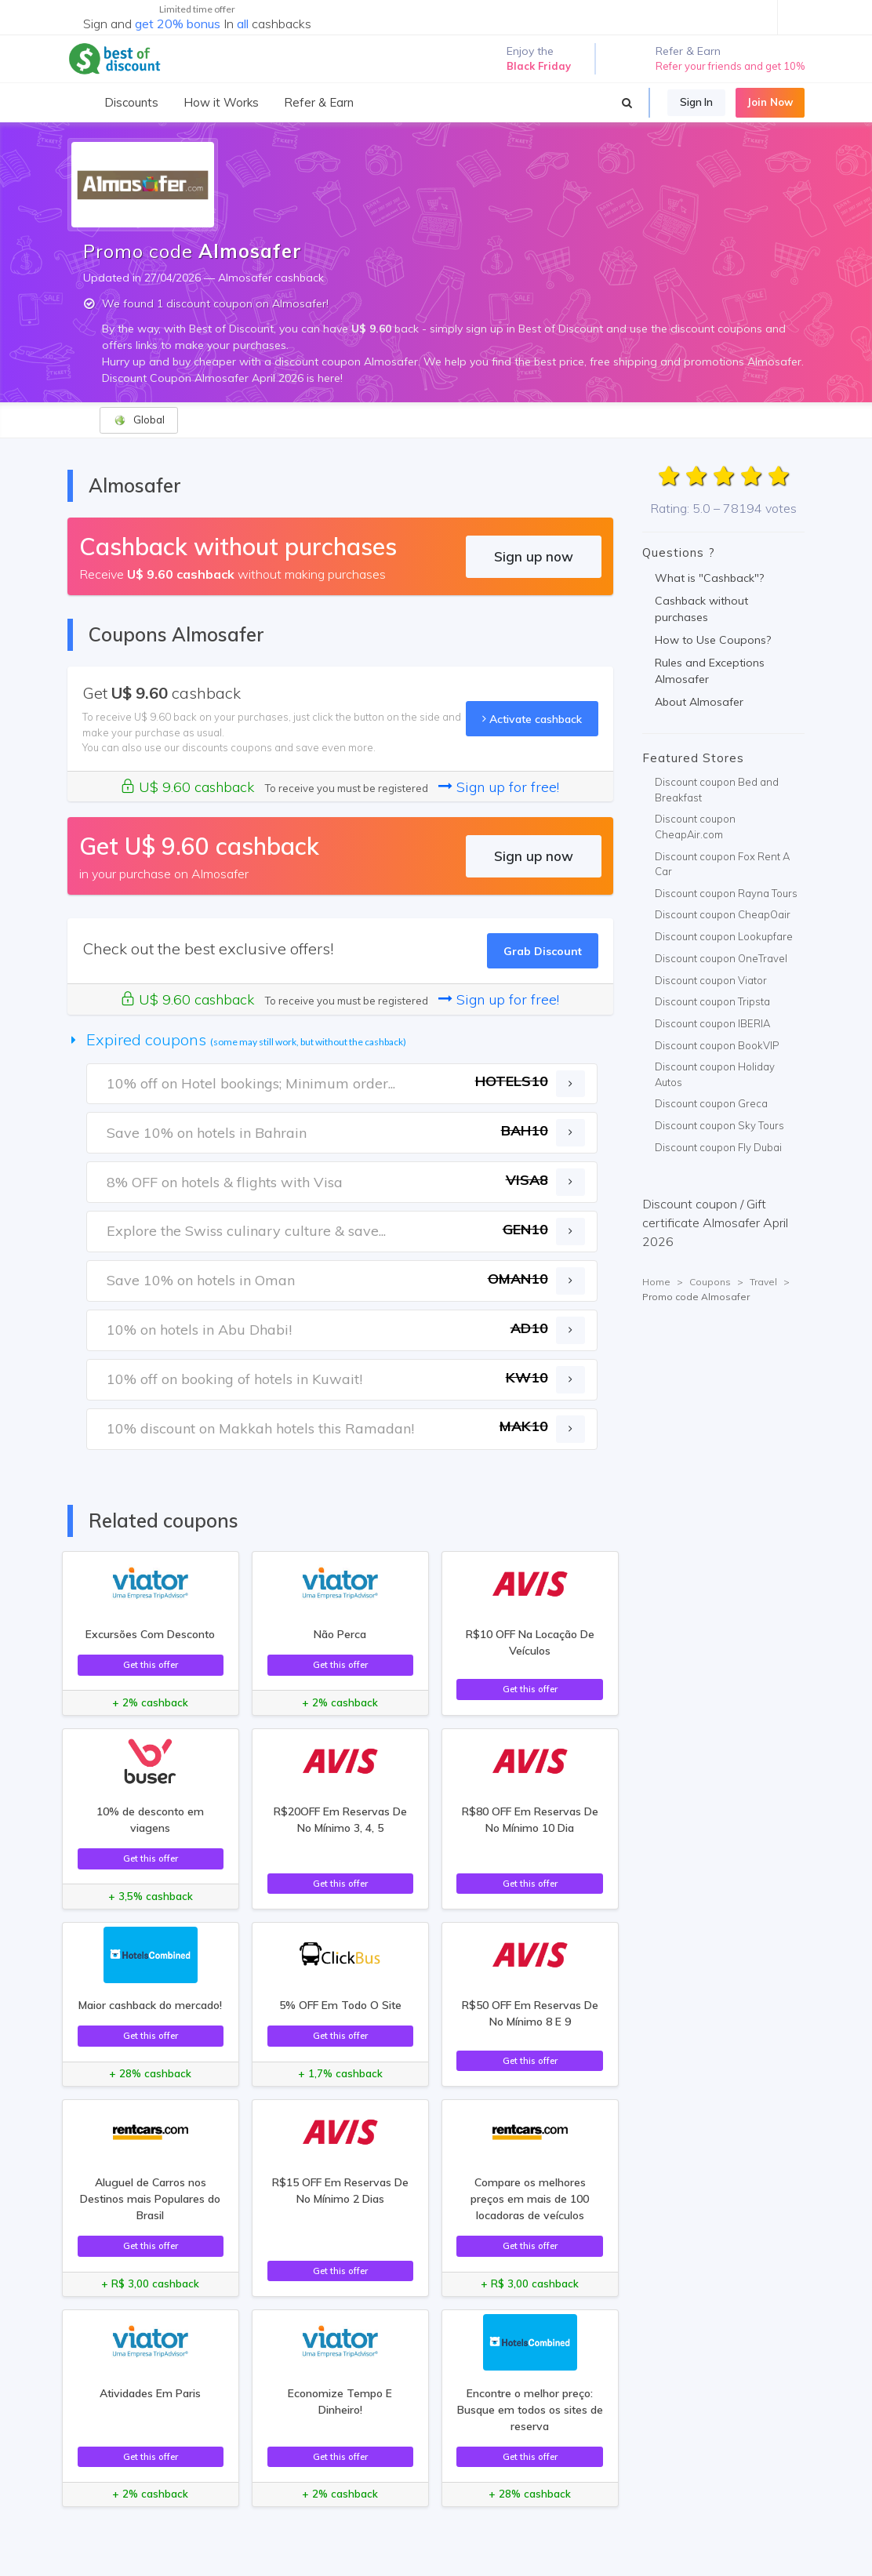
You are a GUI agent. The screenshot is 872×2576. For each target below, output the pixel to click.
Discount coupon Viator (711, 980)
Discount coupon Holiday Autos (715, 1074)
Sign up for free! (498, 787)
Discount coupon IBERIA (712, 1023)
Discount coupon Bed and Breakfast (717, 790)
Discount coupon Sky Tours (719, 1125)
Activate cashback (532, 719)
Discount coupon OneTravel (721, 958)
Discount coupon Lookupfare (724, 936)
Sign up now (533, 556)
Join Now (770, 102)
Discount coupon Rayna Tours (726, 893)
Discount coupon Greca (711, 1103)
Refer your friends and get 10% (730, 66)
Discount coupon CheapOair (722, 914)
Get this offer (150, 1664)
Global (139, 420)
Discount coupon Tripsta (712, 1001)
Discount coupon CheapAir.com (695, 826)
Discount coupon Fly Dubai (718, 1147)
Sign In (696, 102)
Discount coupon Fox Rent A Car (722, 864)
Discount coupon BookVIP (717, 1045)
